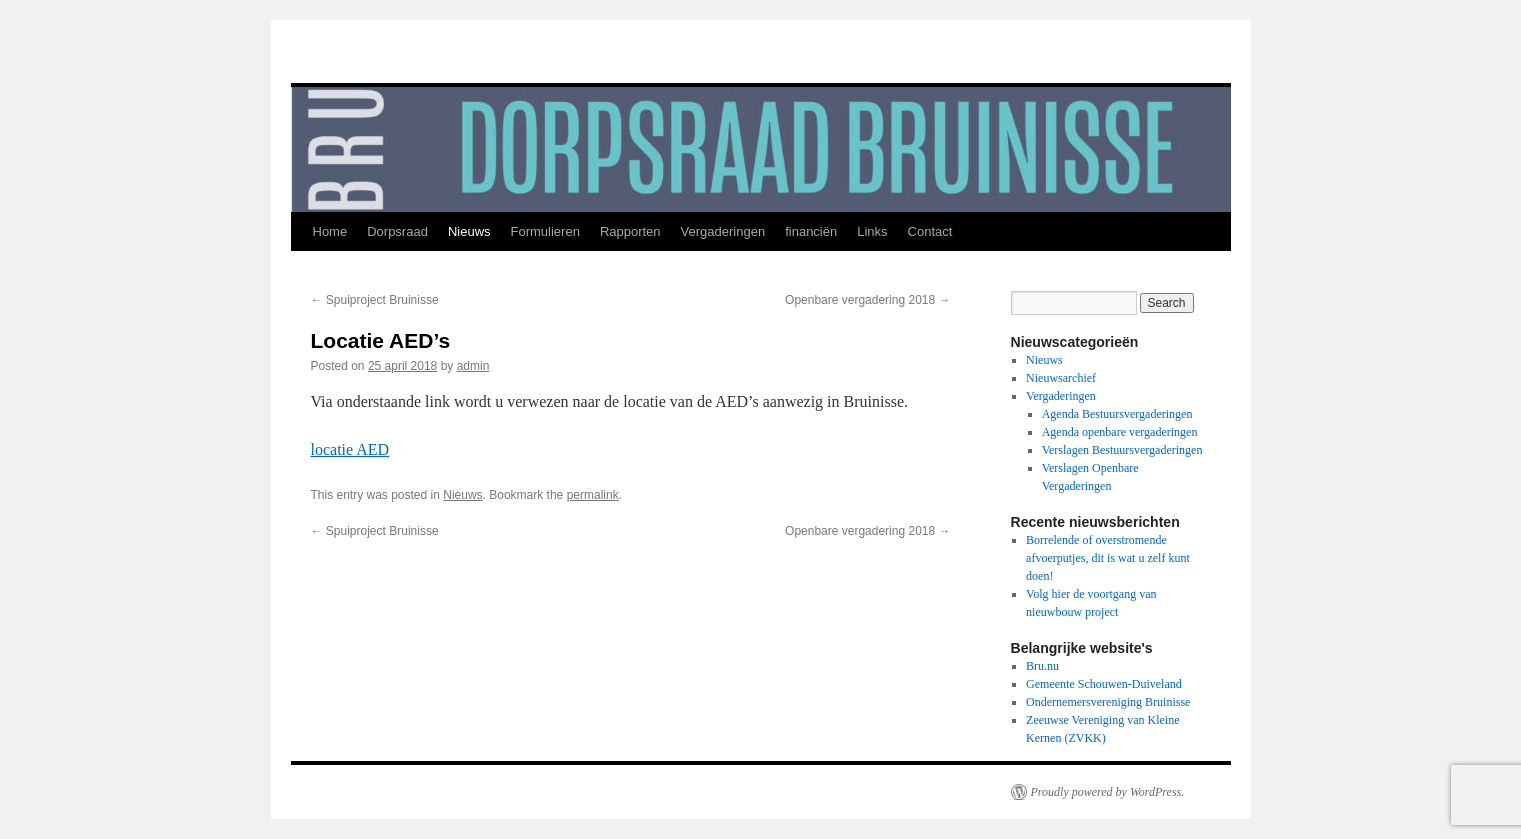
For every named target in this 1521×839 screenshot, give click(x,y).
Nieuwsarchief (1061, 378)
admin (473, 366)
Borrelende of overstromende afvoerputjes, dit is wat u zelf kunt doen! (1108, 558)
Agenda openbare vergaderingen (1120, 432)
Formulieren (545, 231)
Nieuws (469, 231)
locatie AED (350, 449)
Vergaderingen (723, 231)
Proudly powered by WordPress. (1108, 792)
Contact (930, 231)
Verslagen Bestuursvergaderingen (1122, 450)
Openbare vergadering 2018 (867, 300)
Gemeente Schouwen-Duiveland (1104, 684)
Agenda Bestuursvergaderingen (1117, 414)
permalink (593, 495)
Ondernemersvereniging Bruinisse (1108, 702)
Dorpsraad (397, 231)
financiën (811, 231)
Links (872, 231)
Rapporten (630, 231)
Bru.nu (1042, 666)
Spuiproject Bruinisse (375, 300)
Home (330, 231)
